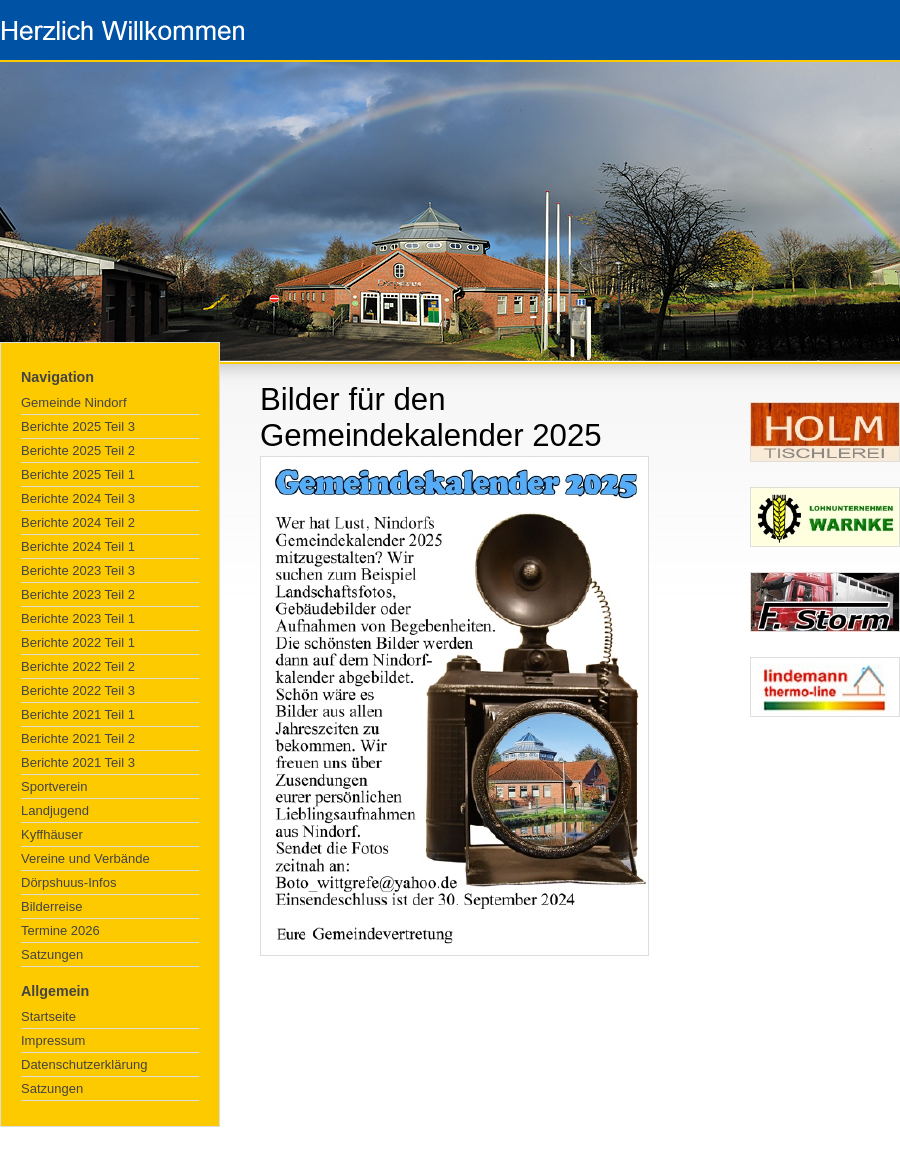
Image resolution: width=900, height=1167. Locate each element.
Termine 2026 (60, 930)
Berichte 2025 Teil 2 (78, 450)
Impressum (53, 1040)
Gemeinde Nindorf (74, 402)
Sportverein (54, 786)
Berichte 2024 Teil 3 (78, 498)
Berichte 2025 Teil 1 (78, 474)
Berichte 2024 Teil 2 (78, 522)
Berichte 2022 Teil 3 (78, 690)
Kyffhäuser (52, 834)
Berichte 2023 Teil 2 (78, 594)
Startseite (48, 1016)
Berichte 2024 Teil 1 (78, 546)
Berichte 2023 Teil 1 (78, 618)
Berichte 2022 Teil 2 (78, 666)
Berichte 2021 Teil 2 (78, 738)
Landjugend (55, 810)
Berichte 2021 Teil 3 (78, 762)
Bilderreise (51, 906)
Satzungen (52, 954)
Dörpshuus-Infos (68, 882)
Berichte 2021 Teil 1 (78, 714)
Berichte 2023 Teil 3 (78, 570)
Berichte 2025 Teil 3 (78, 426)
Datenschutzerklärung (84, 1064)
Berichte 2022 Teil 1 (78, 642)
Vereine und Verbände (85, 858)
